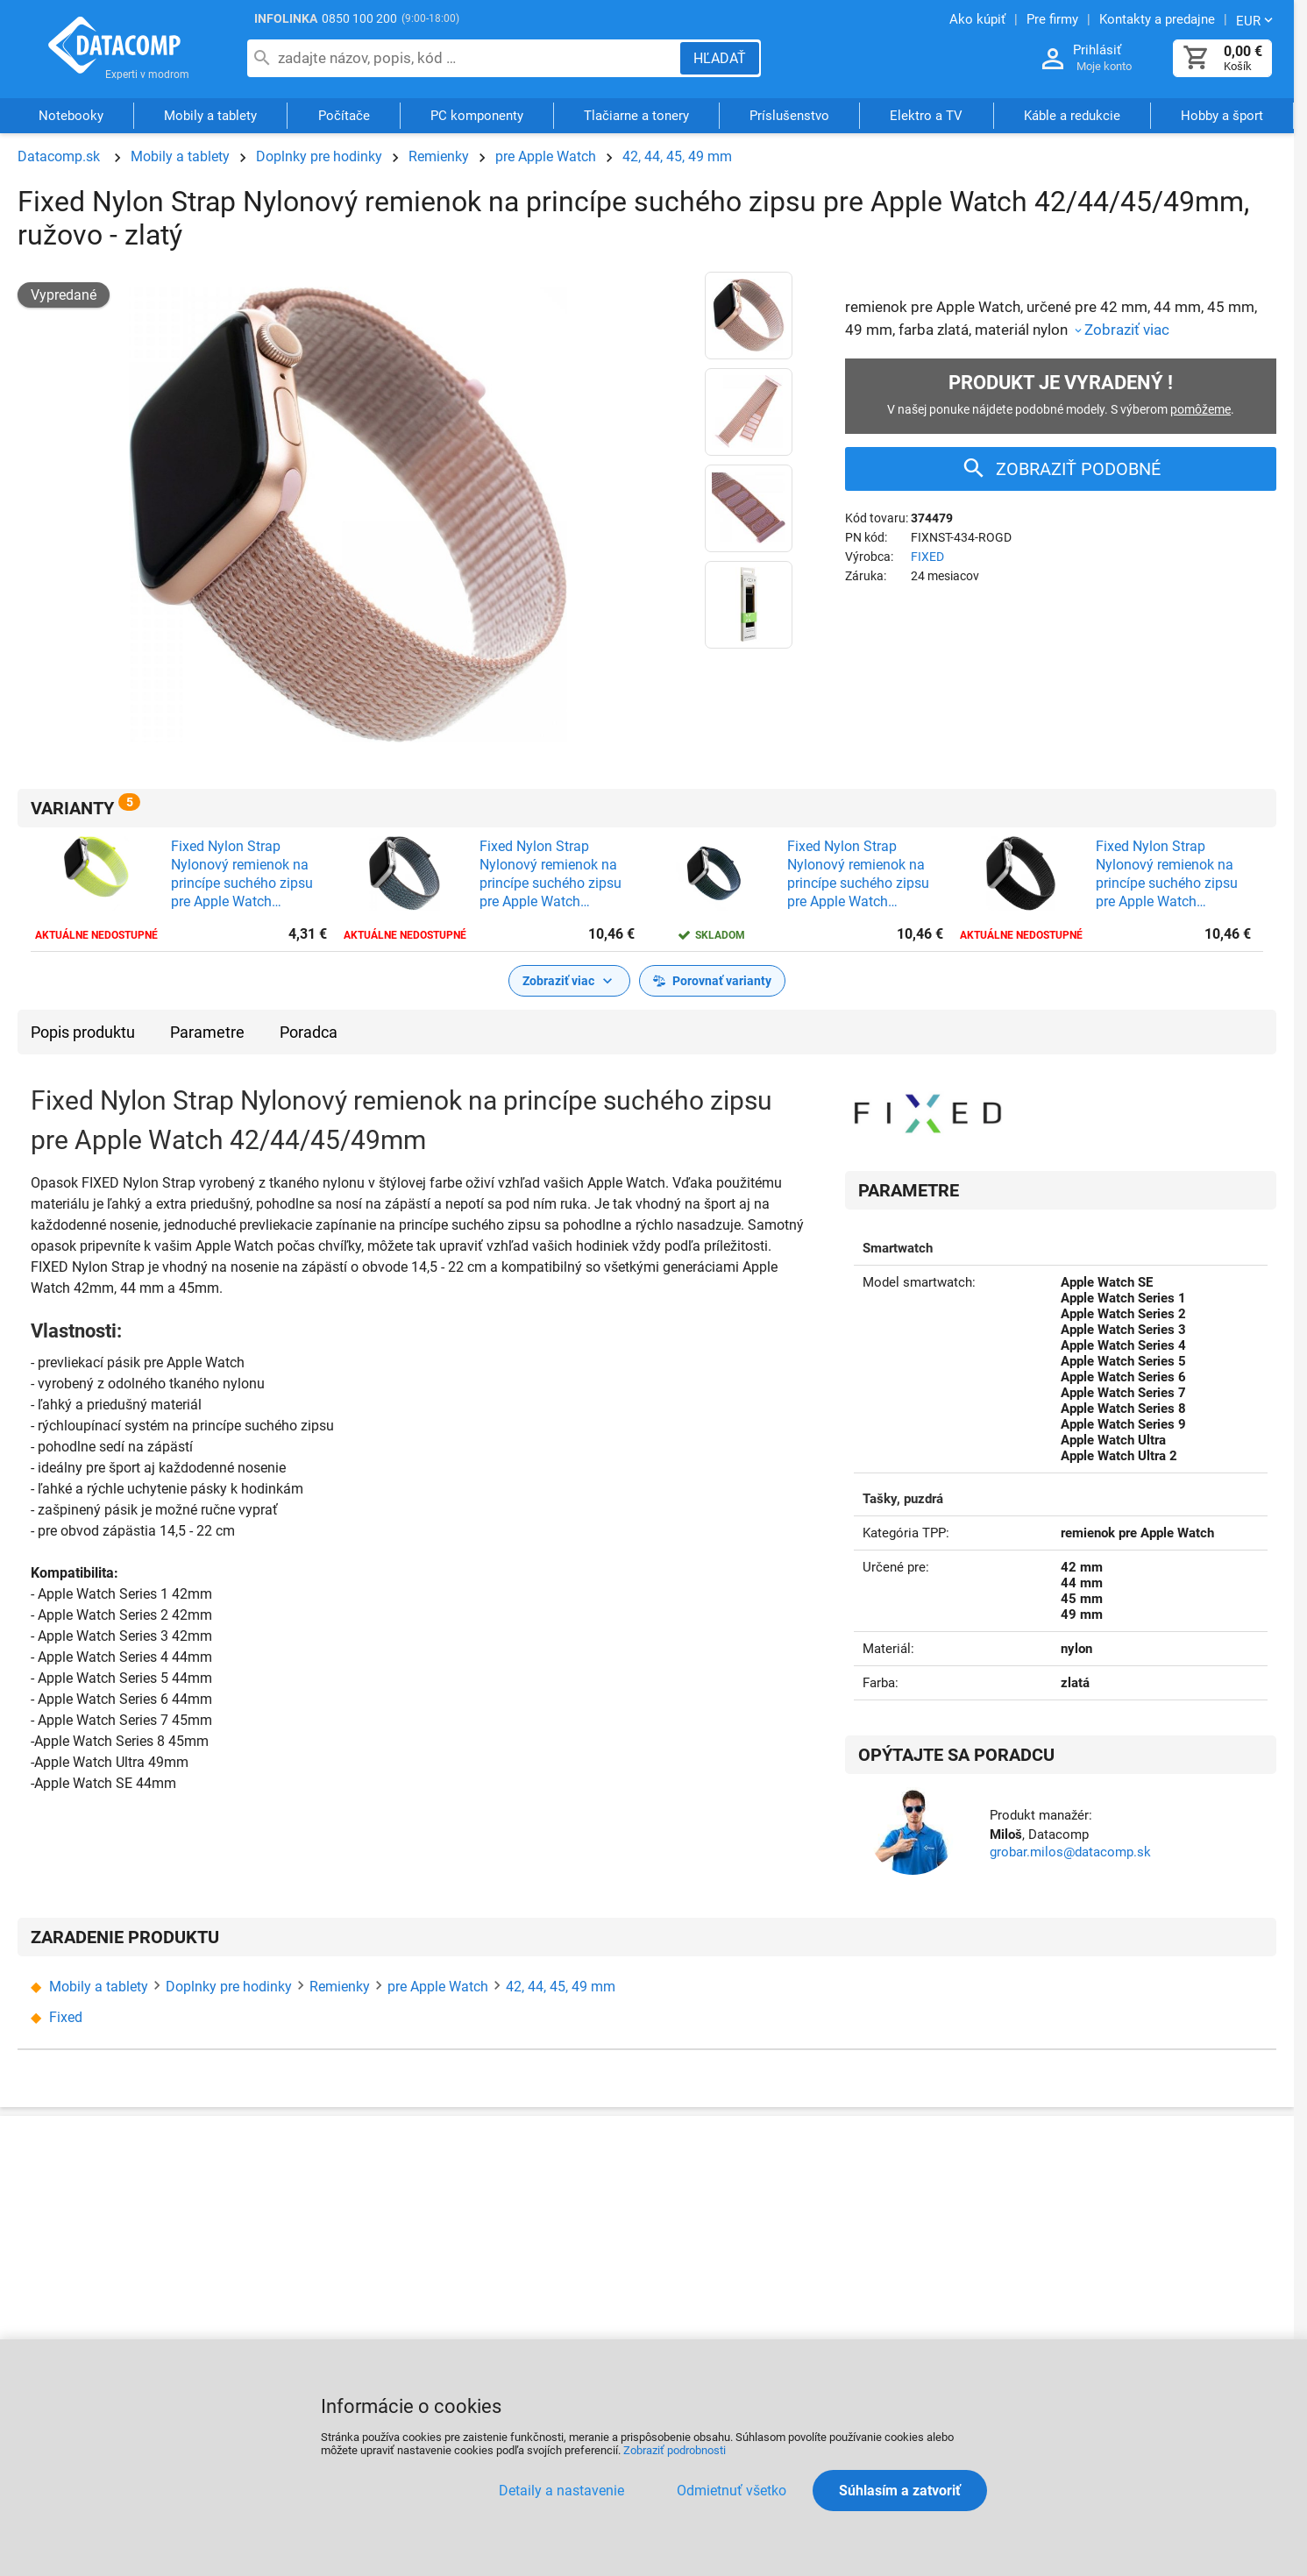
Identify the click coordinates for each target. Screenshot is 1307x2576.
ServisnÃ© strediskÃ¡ (720, 2252)
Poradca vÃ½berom (923, 2250)
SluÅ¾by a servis (1122, 2182)
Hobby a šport (1222, 116)
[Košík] (1196, 58)
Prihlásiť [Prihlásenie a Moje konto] (1097, 50)
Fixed (65, 2017)
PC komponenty (476, 116)
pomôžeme (1200, 409)
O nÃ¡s (262, 2182)
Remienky (438, 156)
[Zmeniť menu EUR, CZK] (1256, 20)
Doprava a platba (502, 2216)
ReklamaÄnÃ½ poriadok (735, 2217)
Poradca (308, 1032)
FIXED (927, 557)
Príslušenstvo (789, 116)
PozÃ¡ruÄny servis (1130, 2251)
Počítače (344, 116)
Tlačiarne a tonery (636, 116)
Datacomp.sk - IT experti (114, 50)
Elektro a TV (926, 116)
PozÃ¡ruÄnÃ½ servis (723, 2287)
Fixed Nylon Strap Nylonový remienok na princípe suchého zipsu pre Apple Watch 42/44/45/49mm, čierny (1170, 874)
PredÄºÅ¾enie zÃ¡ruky (724, 2322)
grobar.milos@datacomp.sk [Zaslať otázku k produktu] (1070, 1852)
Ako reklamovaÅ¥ (710, 2182)
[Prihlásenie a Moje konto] (1053, 59)
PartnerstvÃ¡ (900, 2182)
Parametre (207, 1032)
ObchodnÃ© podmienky (523, 2284)
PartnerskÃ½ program (309, 2335)
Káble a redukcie (1072, 116)
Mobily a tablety (210, 116)
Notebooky (71, 116)
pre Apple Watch (545, 156)
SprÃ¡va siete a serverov (1143, 2216)
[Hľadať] (719, 58)
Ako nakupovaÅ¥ (501, 2182)
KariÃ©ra (477, 2318)
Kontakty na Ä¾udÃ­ (279, 2258)
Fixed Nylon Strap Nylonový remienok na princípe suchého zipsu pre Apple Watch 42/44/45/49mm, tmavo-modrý (864, 874)
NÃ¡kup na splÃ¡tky (507, 2250)
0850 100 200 (359, 18)
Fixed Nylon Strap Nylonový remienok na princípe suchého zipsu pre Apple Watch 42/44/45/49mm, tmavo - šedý (558, 874)
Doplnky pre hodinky (319, 156)
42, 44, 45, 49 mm (677, 156)
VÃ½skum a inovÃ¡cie (1135, 2320)
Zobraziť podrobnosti (674, 2450)
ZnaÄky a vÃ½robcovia (939, 2285)
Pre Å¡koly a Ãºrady (1128, 2286)
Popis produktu (83, 1032)
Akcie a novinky (911, 2216)
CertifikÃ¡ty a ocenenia (311, 2301)
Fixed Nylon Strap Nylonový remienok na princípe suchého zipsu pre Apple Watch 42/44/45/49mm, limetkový (242, 874)
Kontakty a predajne (304, 2216)
